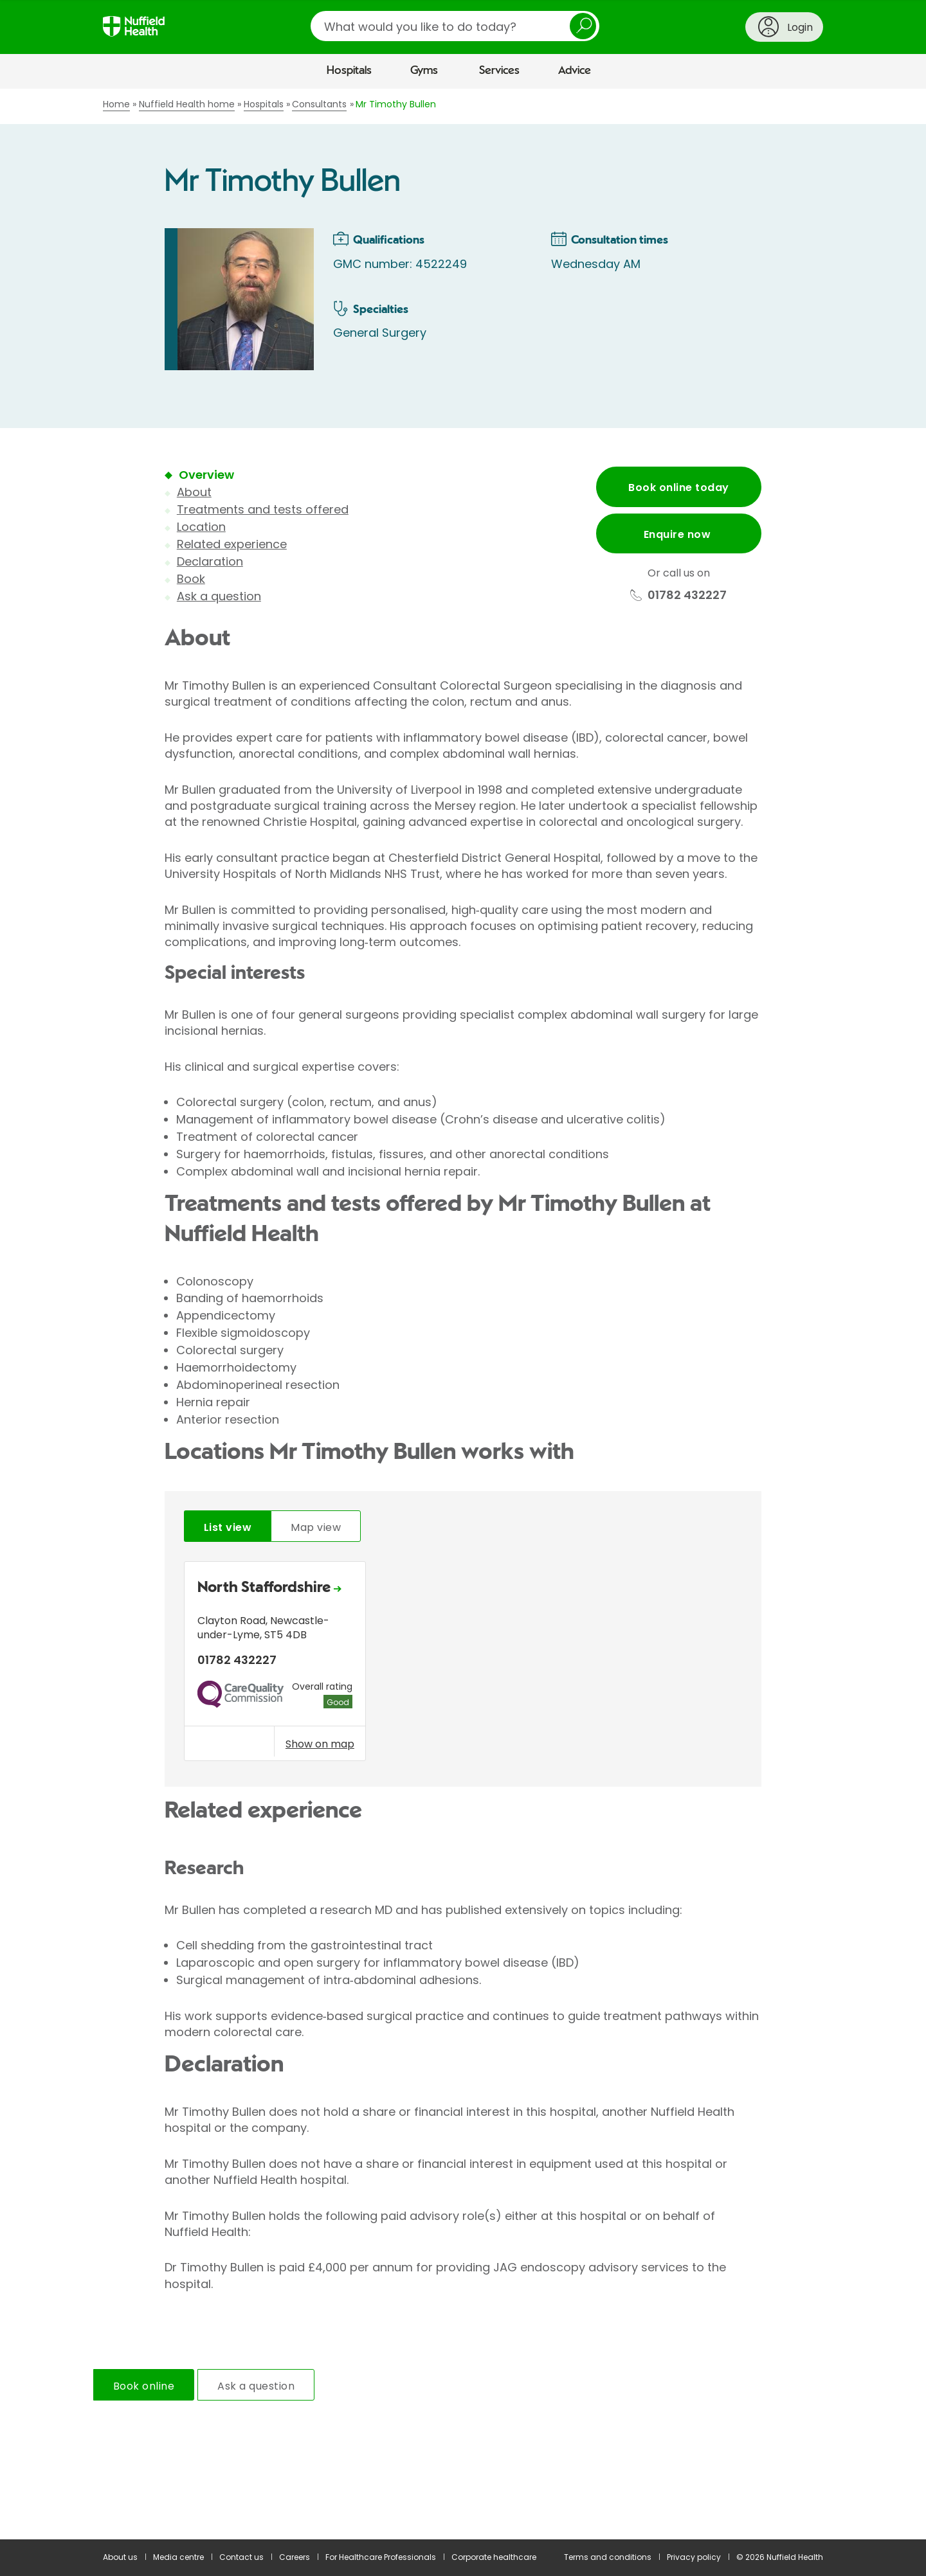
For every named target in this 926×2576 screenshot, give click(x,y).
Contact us (241, 2557)
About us (120, 2557)
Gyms (424, 70)
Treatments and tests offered (263, 509)
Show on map (320, 1744)
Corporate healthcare (493, 2557)
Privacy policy (694, 2557)
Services (499, 70)
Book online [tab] (143, 2386)
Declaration (210, 561)
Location (201, 527)
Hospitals (349, 70)
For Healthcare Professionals (380, 2557)
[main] (463, 1314)
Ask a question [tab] (256, 2386)
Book (191, 579)
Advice (574, 70)
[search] (455, 26)
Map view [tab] (316, 1527)
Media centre (178, 2557)
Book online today (678, 487)
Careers (294, 2557)
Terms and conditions (607, 2557)
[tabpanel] (463, 1664)
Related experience (232, 544)
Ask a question (219, 596)
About (194, 492)
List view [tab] (227, 1527)
